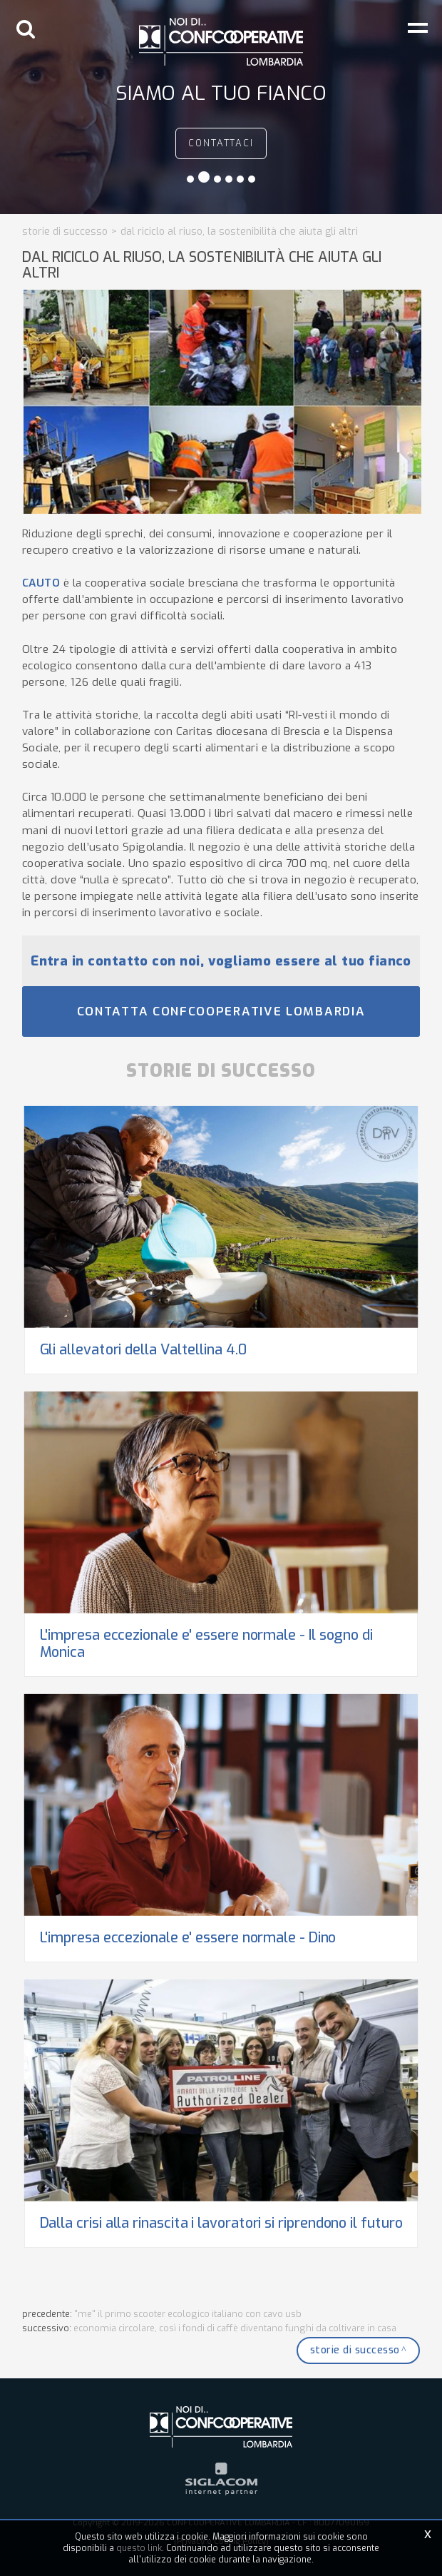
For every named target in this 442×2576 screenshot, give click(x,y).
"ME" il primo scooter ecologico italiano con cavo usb (188, 2314)
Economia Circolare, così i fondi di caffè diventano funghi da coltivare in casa (234, 2328)
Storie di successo (65, 231)
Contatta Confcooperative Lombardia (221, 1011)
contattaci (221, 143)
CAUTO (41, 583)
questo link (139, 2548)
